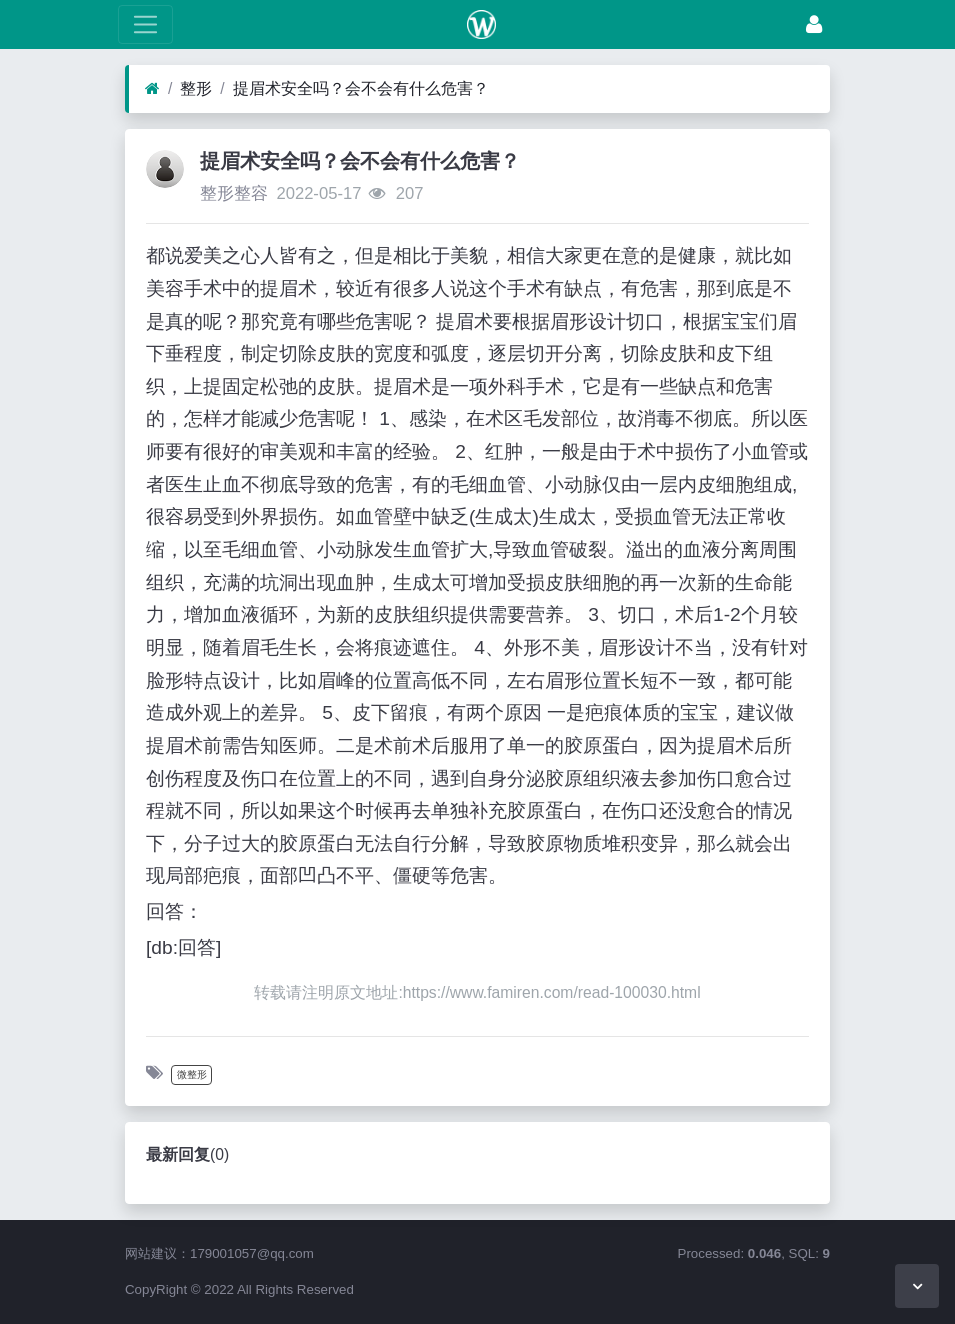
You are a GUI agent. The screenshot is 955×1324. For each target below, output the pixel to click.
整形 (196, 88)
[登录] (814, 24)
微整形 (192, 1074)
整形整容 (234, 193)
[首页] (152, 89)
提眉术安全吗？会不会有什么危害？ (361, 88)
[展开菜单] (145, 24)
